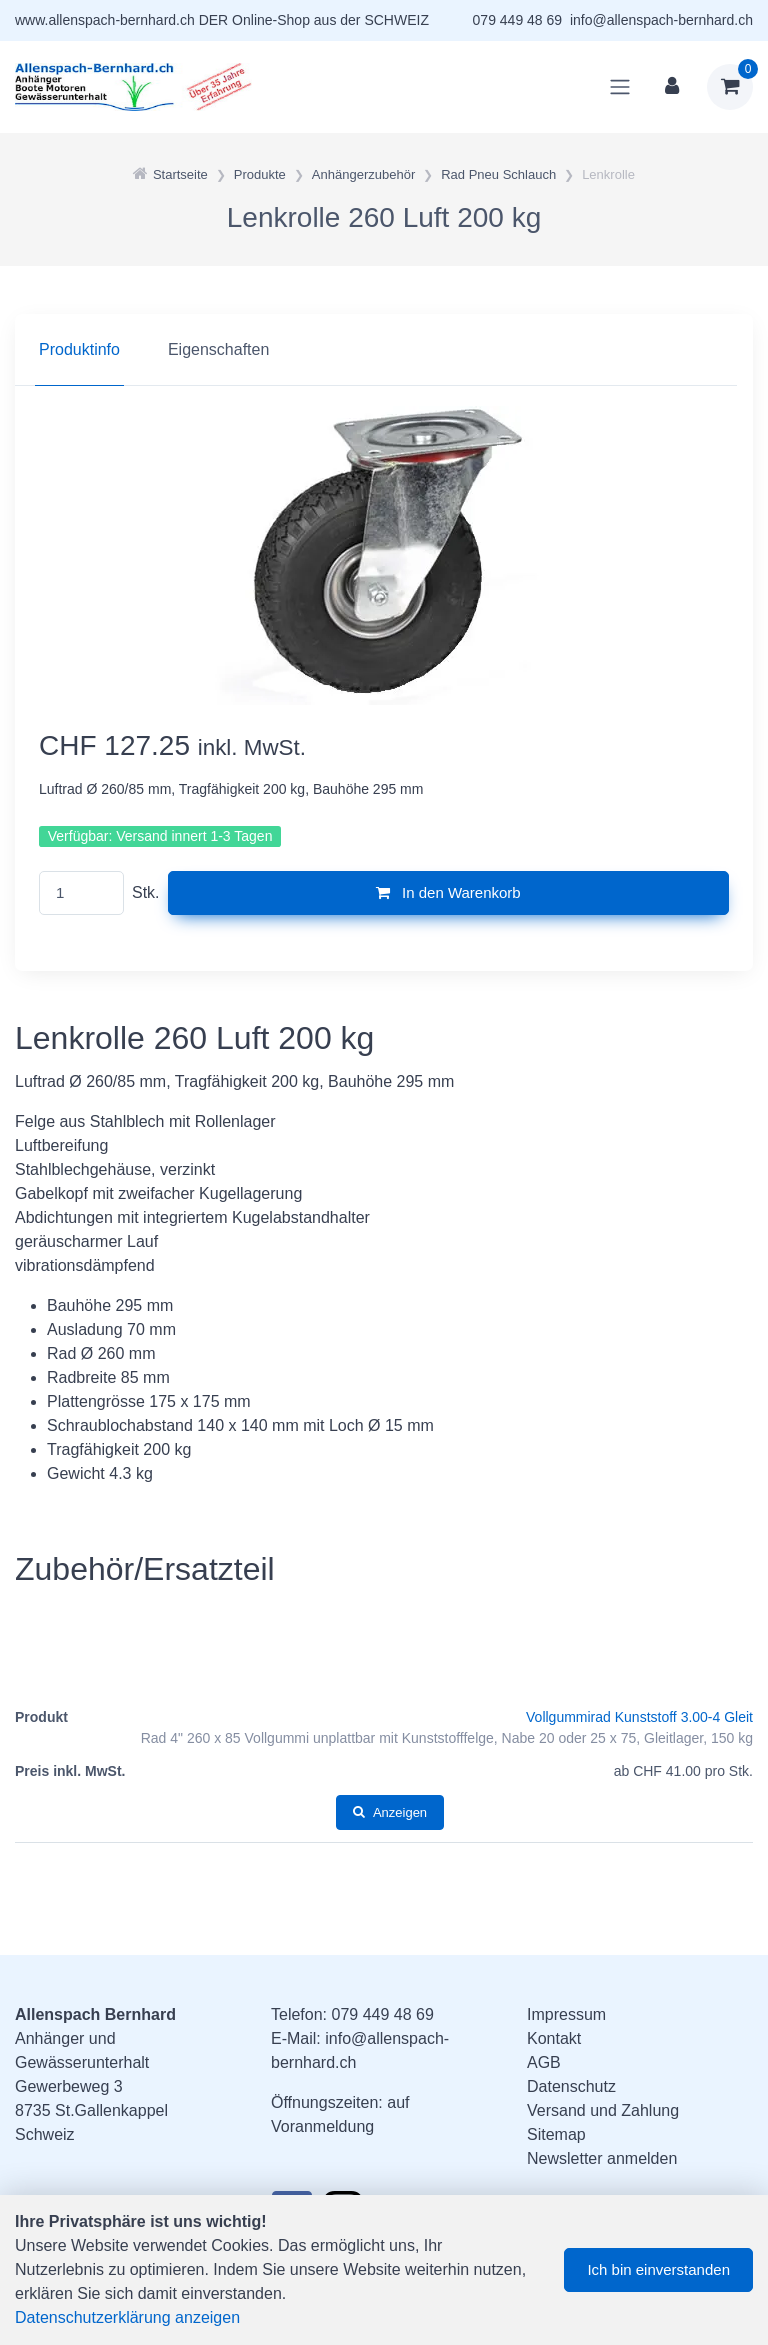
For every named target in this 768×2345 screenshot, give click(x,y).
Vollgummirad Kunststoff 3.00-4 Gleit (639, 1717)
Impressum (566, 2014)
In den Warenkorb (448, 892)
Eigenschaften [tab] (218, 349)
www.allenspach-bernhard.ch (105, 20)
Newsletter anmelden (602, 2158)
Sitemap (556, 2134)
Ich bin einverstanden (658, 2269)
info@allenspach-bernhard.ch (661, 20)
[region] (384, 350)
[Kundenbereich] (672, 87)
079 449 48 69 (518, 20)
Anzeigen (390, 1812)
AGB (544, 2062)
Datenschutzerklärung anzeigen (127, 2317)
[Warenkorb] (730, 87)
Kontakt (554, 2038)
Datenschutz (571, 2086)
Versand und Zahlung (603, 2110)
